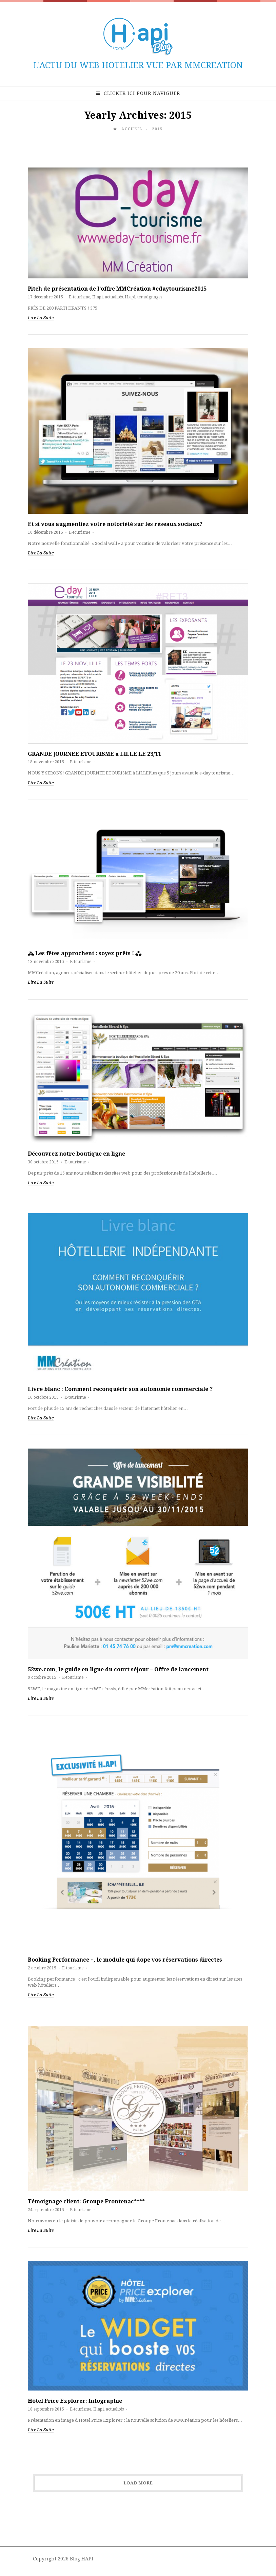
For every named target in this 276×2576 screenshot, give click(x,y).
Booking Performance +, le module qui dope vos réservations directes (125, 1959)
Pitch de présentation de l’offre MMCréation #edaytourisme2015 (117, 289)
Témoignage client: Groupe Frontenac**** (86, 2201)
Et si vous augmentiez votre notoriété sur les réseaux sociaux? (115, 524)
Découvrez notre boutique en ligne (76, 1154)
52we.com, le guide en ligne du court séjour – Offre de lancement (118, 1669)
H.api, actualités (107, 297)
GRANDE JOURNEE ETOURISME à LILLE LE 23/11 (94, 754)
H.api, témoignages (143, 297)
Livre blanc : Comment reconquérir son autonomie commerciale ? (120, 1389)
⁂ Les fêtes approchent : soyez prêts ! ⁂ (84, 953)
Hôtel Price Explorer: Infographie (75, 2401)
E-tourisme (79, 297)
